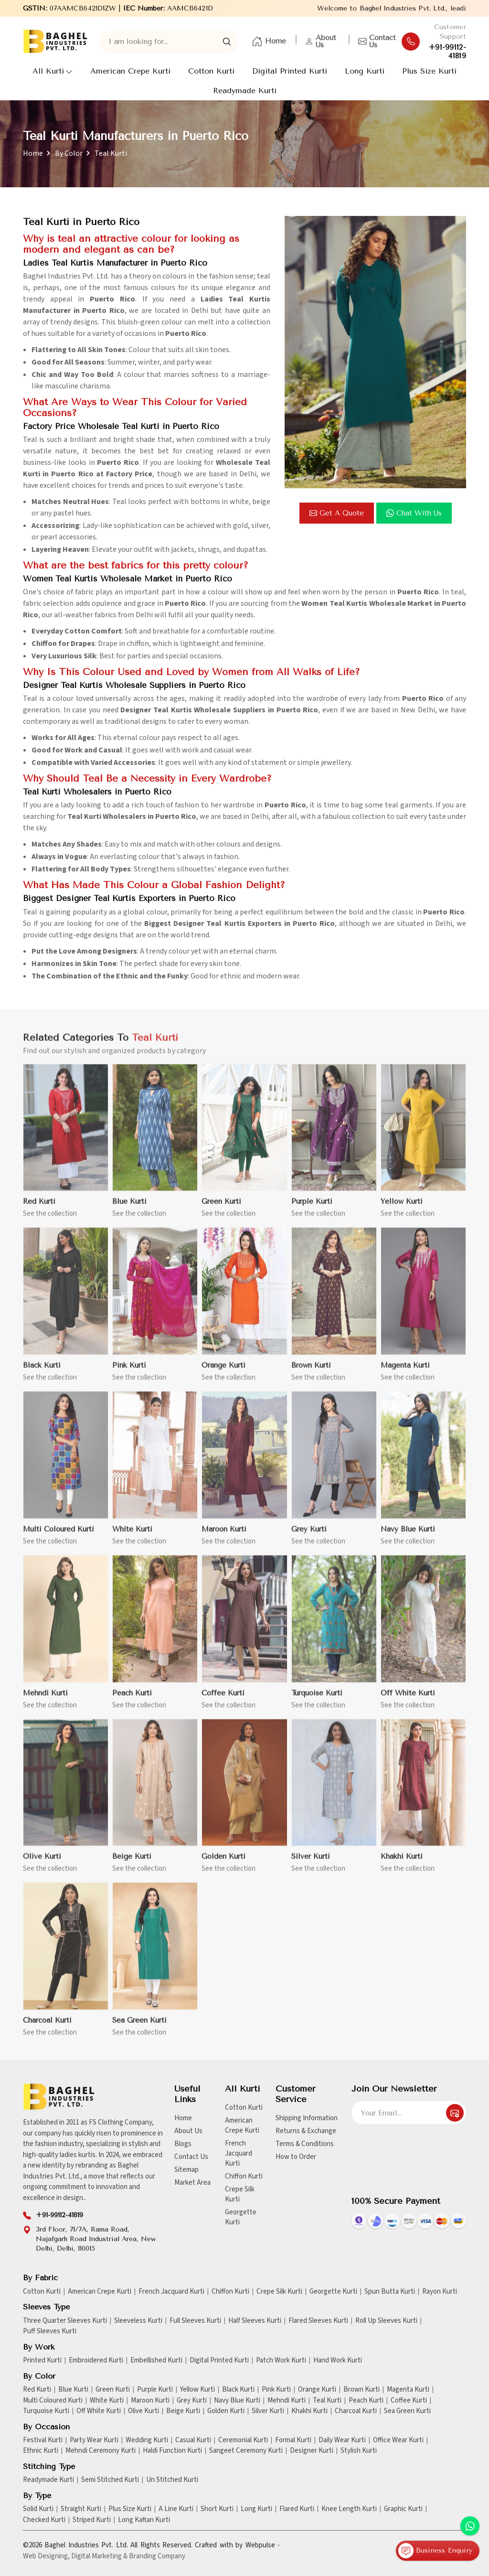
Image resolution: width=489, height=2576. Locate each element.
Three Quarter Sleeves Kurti (65, 2321)
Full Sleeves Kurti (195, 2321)
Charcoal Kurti (356, 2411)
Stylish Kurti (358, 2451)
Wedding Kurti (147, 2440)
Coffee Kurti (409, 2400)
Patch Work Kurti (281, 2360)
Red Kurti (37, 2389)
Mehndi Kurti (286, 2400)
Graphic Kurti (403, 2509)
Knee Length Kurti (349, 2509)
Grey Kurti (192, 2400)
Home (269, 41)
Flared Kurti (296, 2509)
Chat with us (414, 513)
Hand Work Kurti (337, 2360)
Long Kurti (364, 70)
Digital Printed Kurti (289, 70)
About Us (320, 41)
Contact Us (377, 41)
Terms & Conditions (305, 2144)
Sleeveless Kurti (138, 2321)
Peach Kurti (366, 2400)
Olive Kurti (143, 2411)
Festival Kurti (43, 2440)
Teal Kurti (327, 2400)
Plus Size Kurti (429, 70)
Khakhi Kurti (309, 2411)
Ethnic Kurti (40, 2451)
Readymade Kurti (244, 90)
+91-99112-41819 (447, 51)
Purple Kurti (155, 2389)
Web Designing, (46, 2556)
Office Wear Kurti (398, 2440)
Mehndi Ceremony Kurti (100, 2451)
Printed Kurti (42, 2360)
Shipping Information (307, 2118)
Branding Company (157, 2556)
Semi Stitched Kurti (110, 2480)
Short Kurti (217, 2509)
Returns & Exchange (306, 2131)
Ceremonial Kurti (243, 2440)
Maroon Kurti (150, 2400)
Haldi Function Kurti (172, 2451)
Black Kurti (238, 2389)
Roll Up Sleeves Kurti (386, 2321)
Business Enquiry (435, 2550)
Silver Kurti (268, 2411)
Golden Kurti (225, 2411)
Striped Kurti (92, 2520)
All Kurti (52, 70)
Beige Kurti (183, 2411)
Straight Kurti (81, 2509)
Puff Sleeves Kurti (49, 2331)
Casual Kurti (193, 2440)
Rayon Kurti (439, 2292)
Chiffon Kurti (244, 2176)
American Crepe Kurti (130, 70)
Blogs (182, 2144)
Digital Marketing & (99, 2556)
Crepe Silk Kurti (240, 2194)
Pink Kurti (276, 2389)
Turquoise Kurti (46, 2411)
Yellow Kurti (197, 2389)
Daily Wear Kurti (342, 2440)
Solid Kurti (38, 2509)
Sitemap (186, 2170)
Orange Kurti (317, 2389)
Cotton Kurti (211, 70)
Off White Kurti (98, 2411)
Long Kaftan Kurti (144, 2520)
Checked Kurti (44, 2520)
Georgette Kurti (240, 2217)
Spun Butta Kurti (389, 2292)
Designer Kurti (311, 2451)
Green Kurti (113, 2389)
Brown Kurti (361, 2389)
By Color (69, 153)
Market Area (192, 2183)
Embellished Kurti (156, 2360)
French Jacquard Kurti (238, 2153)
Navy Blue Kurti (237, 2400)
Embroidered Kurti (96, 2360)
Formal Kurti (293, 2440)
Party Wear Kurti (94, 2440)
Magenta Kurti (408, 2389)
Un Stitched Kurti (172, 2480)
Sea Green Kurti (407, 2411)
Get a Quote (336, 513)
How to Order (296, 2157)
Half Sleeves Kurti (254, 2321)
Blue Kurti (73, 2389)
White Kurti (107, 2400)
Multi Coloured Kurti (53, 2400)
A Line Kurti (176, 2509)
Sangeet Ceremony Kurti (246, 2451)
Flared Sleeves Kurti (318, 2321)
